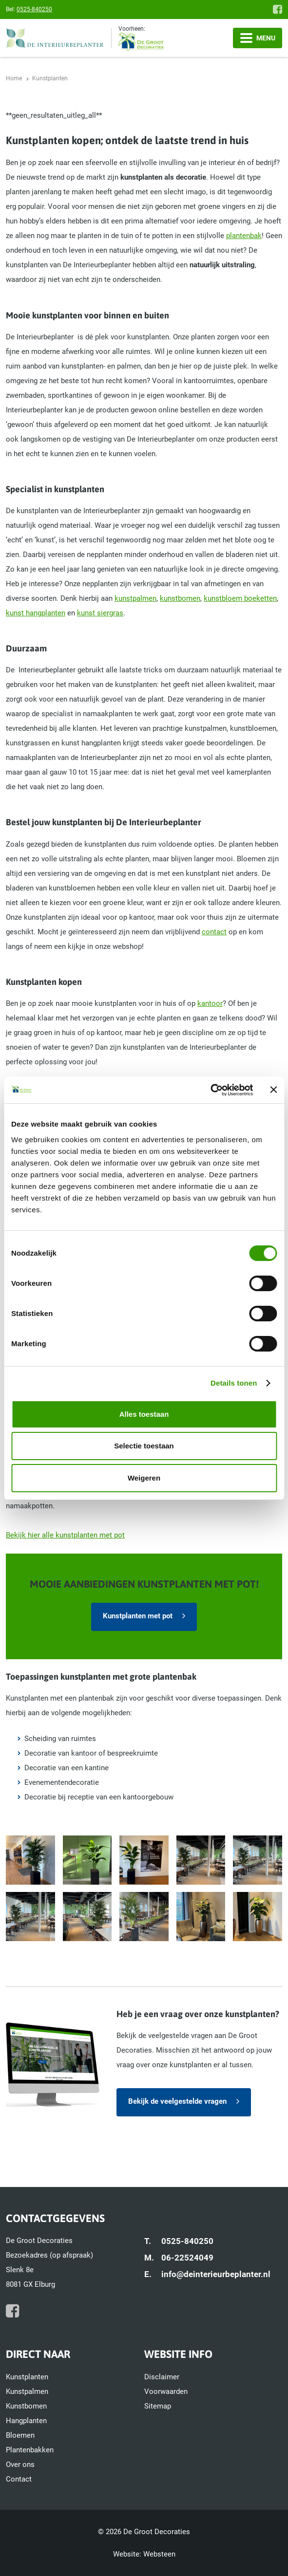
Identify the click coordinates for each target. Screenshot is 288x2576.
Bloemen (20, 2435)
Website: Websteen (144, 2554)
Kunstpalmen (27, 2391)
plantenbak (244, 235)
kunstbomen (180, 598)
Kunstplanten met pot (138, 1616)
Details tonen (234, 1383)
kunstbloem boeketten (240, 598)
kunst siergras (100, 613)
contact (214, 931)
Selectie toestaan (144, 1446)
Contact (19, 2479)
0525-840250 (34, 9)
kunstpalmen (135, 598)
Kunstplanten (27, 2376)
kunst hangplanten (35, 613)
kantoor (210, 1003)
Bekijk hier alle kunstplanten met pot (65, 1535)
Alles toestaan (144, 1414)
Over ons (20, 2464)
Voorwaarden (166, 2391)
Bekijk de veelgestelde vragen (177, 2101)
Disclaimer (161, 2376)
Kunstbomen (26, 2406)
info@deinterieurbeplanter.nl (215, 2274)
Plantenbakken (30, 2450)
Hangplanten (26, 2420)
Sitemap (157, 2406)
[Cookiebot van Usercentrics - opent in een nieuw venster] (210, 1090)
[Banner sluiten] (273, 1089)
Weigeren (144, 1478)
